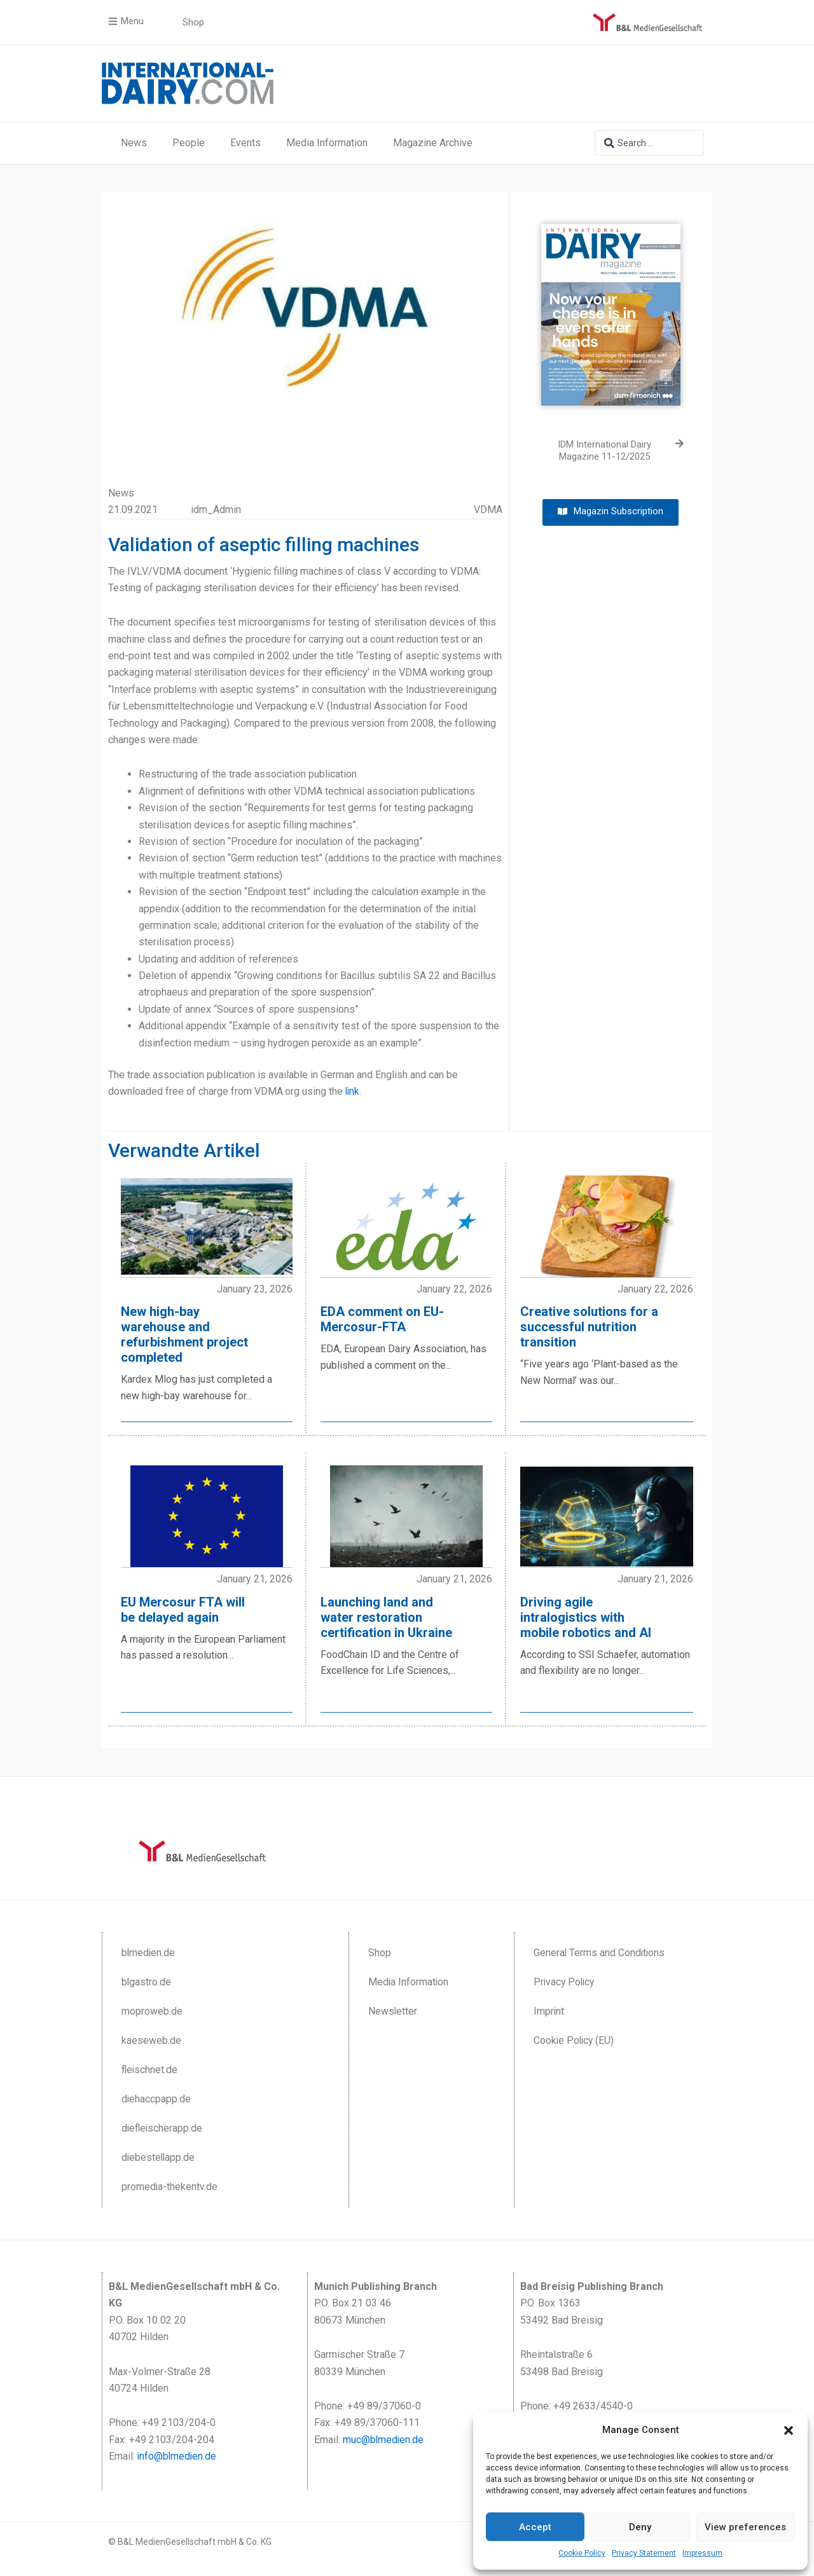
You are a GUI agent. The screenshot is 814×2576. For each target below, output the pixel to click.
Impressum (702, 2553)
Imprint (549, 2010)
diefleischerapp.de (162, 2127)
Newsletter (393, 2010)
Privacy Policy (565, 1981)
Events (245, 143)
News (134, 143)
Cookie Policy (581, 2553)
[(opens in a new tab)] (611, 305)
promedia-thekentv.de (169, 2185)
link (353, 1091)
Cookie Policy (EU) (575, 2039)
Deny (640, 2527)
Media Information (327, 143)
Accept (535, 2527)
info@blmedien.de (177, 2455)
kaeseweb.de (151, 2039)
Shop (379, 1951)
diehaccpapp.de (156, 2098)
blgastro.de (146, 1981)
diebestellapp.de (159, 2156)
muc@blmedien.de (384, 2438)
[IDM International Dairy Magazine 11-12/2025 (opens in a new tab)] (611, 451)
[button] (788, 2430)
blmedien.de (148, 1951)
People (188, 143)
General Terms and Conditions (600, 1951)
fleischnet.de (150, 2068)
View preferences (745, 2527)
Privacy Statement (644, 2553)
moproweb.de (152, 2010)
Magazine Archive (433, 143)
